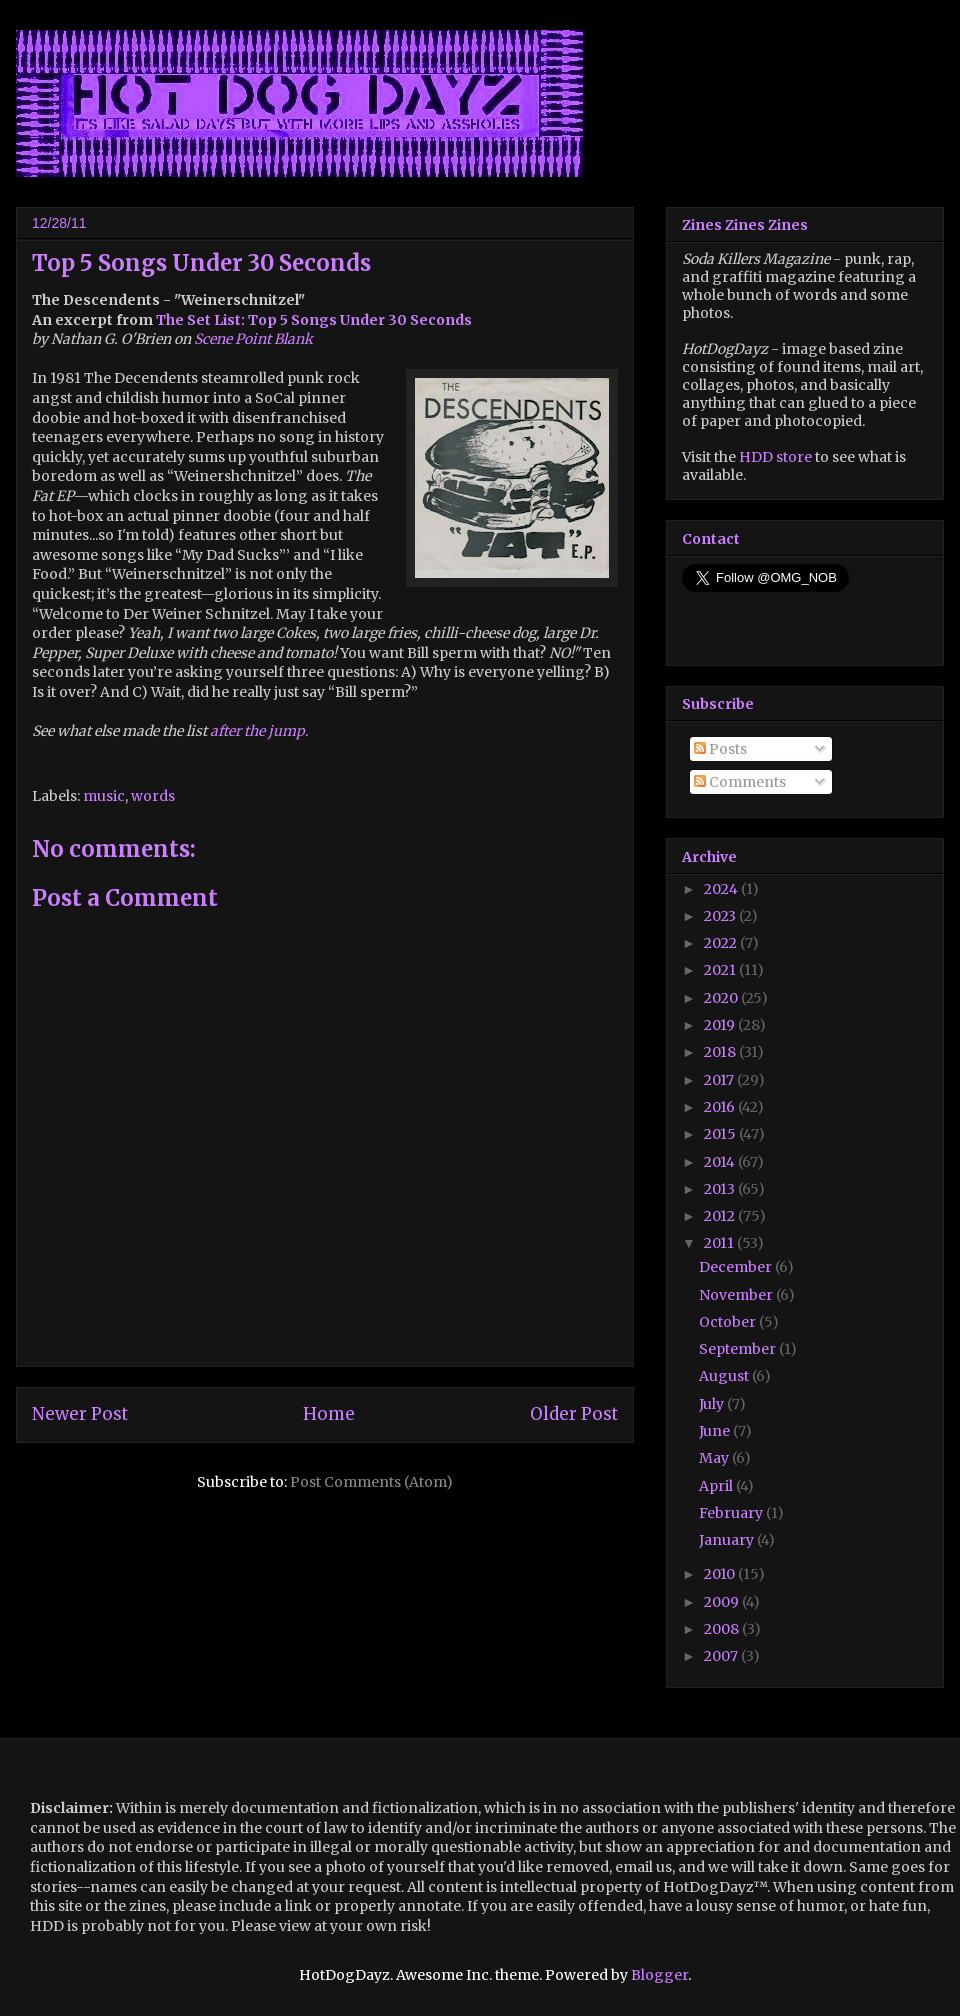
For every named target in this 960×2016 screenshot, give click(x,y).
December (737, 1267)
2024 (722, 889)
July (713, 1404)
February (732, 1513)
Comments (740, 782)
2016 (721, 1107)
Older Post (574, 1414)
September (739, 1349)
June (716, 1431)
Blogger (659, 1975)
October (729, 1322)
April (717, 1486)
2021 (721, 970)
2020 (722, 998)
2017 (720, 1080)
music (104, 796)
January (728, 1540)
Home (329, 1414)
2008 (723, 1629)
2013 (721, 1189)
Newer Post (80, 1414)
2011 (720, 1243)
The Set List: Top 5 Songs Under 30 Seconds (314, 320)
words (153, 796)
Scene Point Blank (253, 339)
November (737, 1295)
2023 (721, 916)
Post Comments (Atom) (371, 1482)
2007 (722, 1656)
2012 (721, 1216)
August (725, 1376)
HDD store (775, 457)
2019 (721, 1025)
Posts (720, 749)
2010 (721, 1574)
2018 (721, 1052)
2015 (721, 1134)
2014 (721, 1162)
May (715, 1458)
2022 (722, 943)
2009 (723, 1602)
